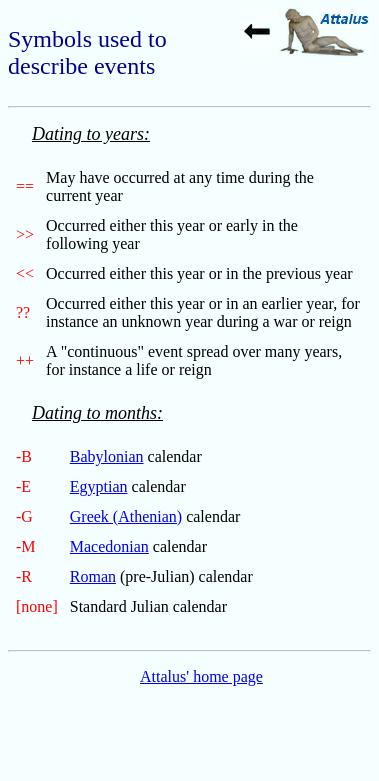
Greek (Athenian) (126, 516)
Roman (93, 576)
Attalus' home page (201, 676)
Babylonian (107, 456)
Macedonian (109, 546)
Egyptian (99, 486)
